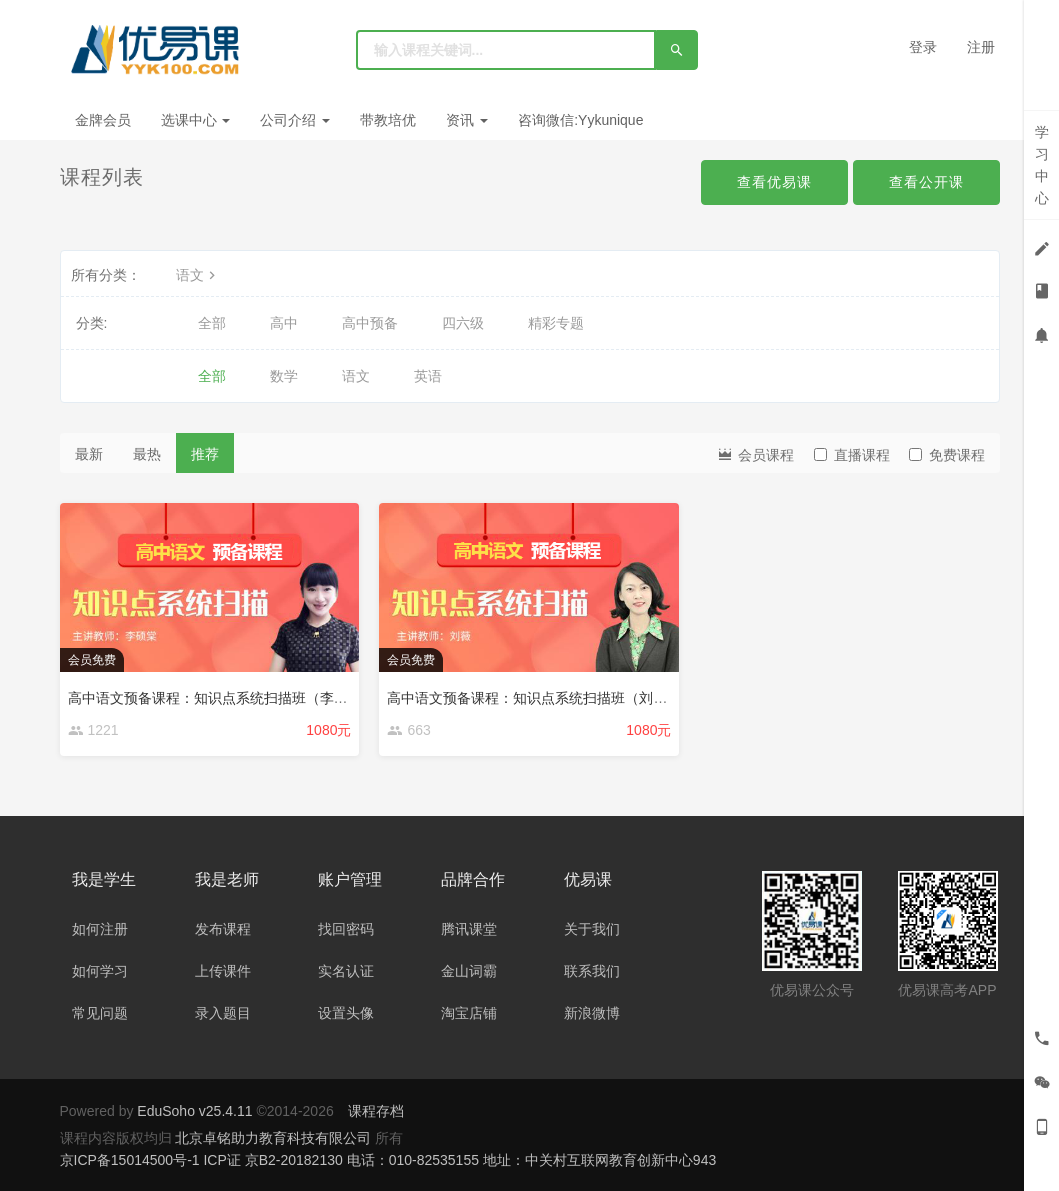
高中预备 (370, 323)
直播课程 (852, 455)
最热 (147, 454)
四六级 (463, 323)
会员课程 (755, 453)
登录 (923, 47)
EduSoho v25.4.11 (194, 1111)
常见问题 (100, 1013)
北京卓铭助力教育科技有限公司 (275, 1138)
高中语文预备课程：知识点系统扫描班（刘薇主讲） (548, 698)
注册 (981, 47)
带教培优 (388, 120)
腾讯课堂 (469, 929)
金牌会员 (103, 120)
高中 (284, 323)
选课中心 (196, 120)
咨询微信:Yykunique (580, 120)
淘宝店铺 (469, 1013)
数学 (284, 376)
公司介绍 (295, 120)
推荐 (205, 454)
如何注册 (100, 929)
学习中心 (1042, 165)
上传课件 (223, 971)
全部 (212, 323)
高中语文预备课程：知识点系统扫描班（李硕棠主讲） (236, 698)
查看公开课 (926, 182)
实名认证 (346, 971)
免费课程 (947, 455)
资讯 (467, 120)
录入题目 (223, 1013)
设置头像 (346, 1013)
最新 (89, 454)
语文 (198, 275)
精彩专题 (556, 323)
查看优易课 (774, 182)
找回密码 (346, 929)
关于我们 (592, 929)
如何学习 (100, 971)
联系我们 (592, 971)
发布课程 (223, 929)
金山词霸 (469, 971)
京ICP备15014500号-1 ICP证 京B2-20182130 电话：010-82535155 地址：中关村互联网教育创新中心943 (388, 1160)
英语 (428, 376)
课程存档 (376, 1111)
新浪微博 (592, 1013)
